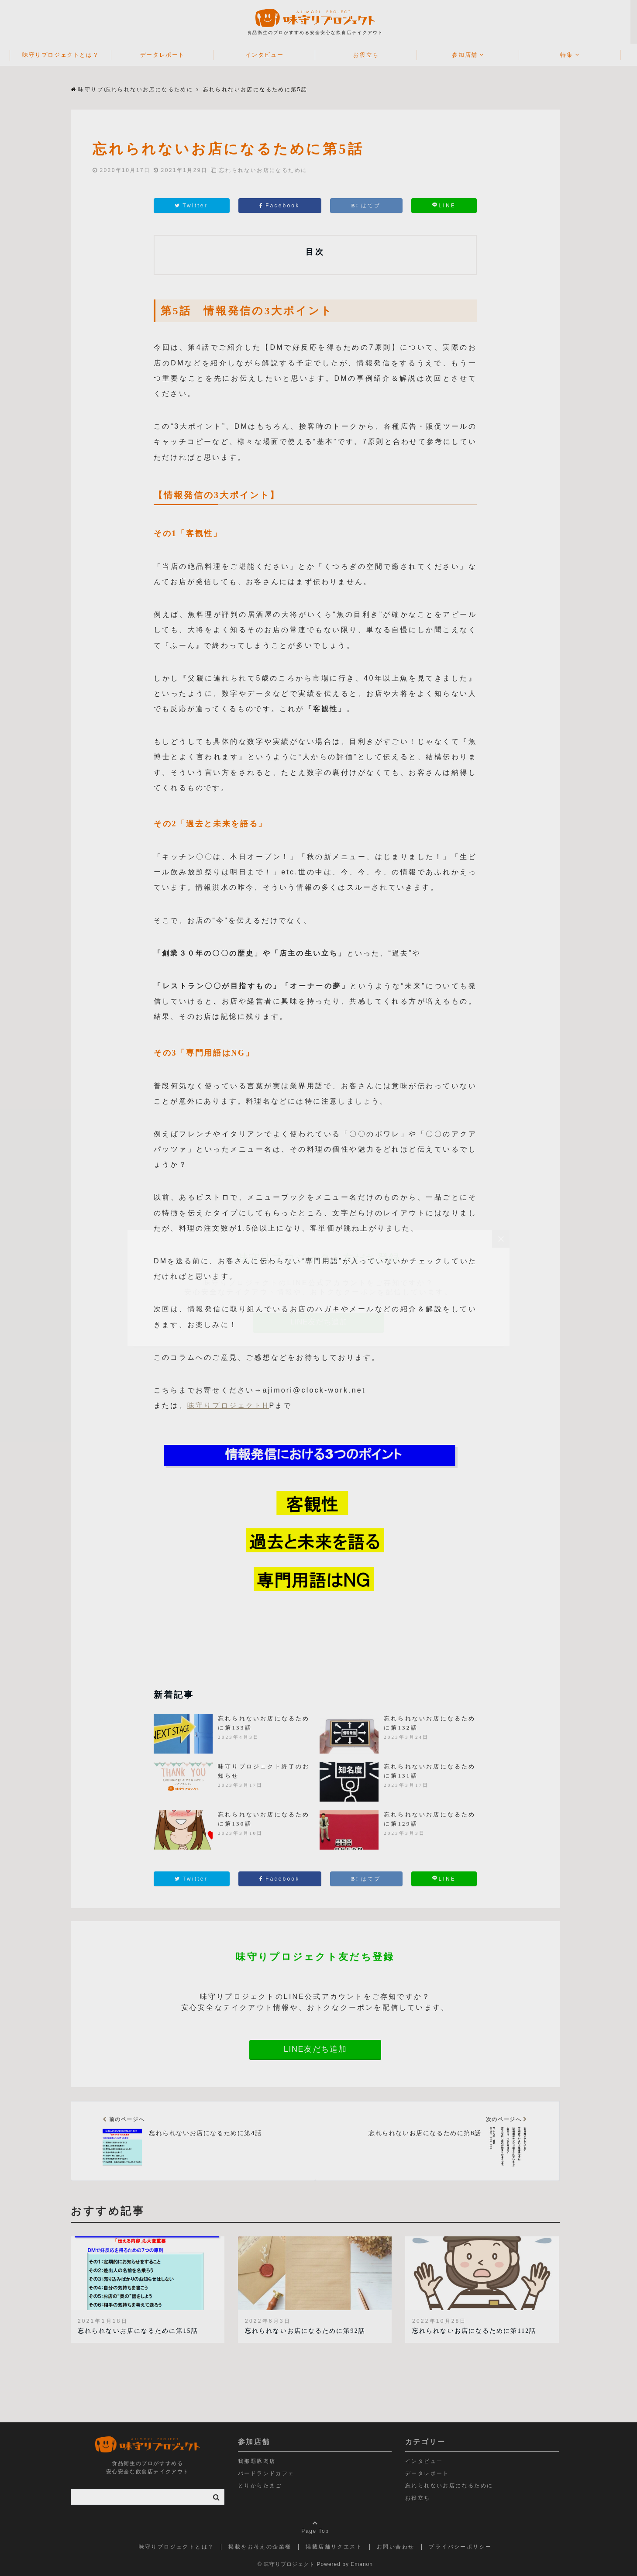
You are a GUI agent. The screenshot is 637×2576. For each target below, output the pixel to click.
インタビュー (267, 55)
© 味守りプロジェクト (289, 2564)
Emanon (365, 2564)
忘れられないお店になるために (266, 170)
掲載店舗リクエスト (337, 2547)
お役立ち (369, 55)
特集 (570, 55)
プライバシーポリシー (463, 2547)
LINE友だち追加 (318, 2049)
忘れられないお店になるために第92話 (308, 2331)
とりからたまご (263, 2486)
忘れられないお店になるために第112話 (478, 2331)
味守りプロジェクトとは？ (64, 55)
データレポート (165, 55)
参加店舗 (468, 55)
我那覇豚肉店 (260, 2461)
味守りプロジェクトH (231, 1405)
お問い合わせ (399, 2547)
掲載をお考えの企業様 (263, 2547)
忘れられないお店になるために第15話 (141, 2331)
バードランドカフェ (269, 2473)
